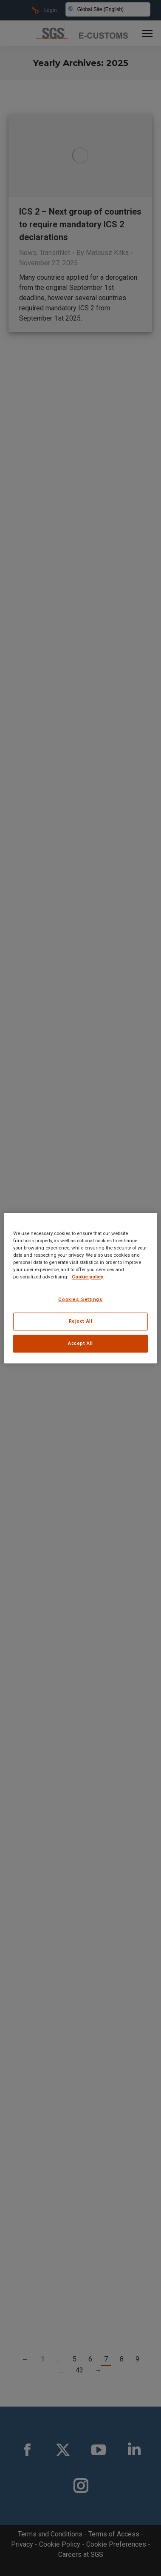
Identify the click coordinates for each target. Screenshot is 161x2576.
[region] (80, 1288)
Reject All (81, 1321)
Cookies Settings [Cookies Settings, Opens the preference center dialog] (80, 1299)
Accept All (80, 1343)
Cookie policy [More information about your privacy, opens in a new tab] (87, 1277)
